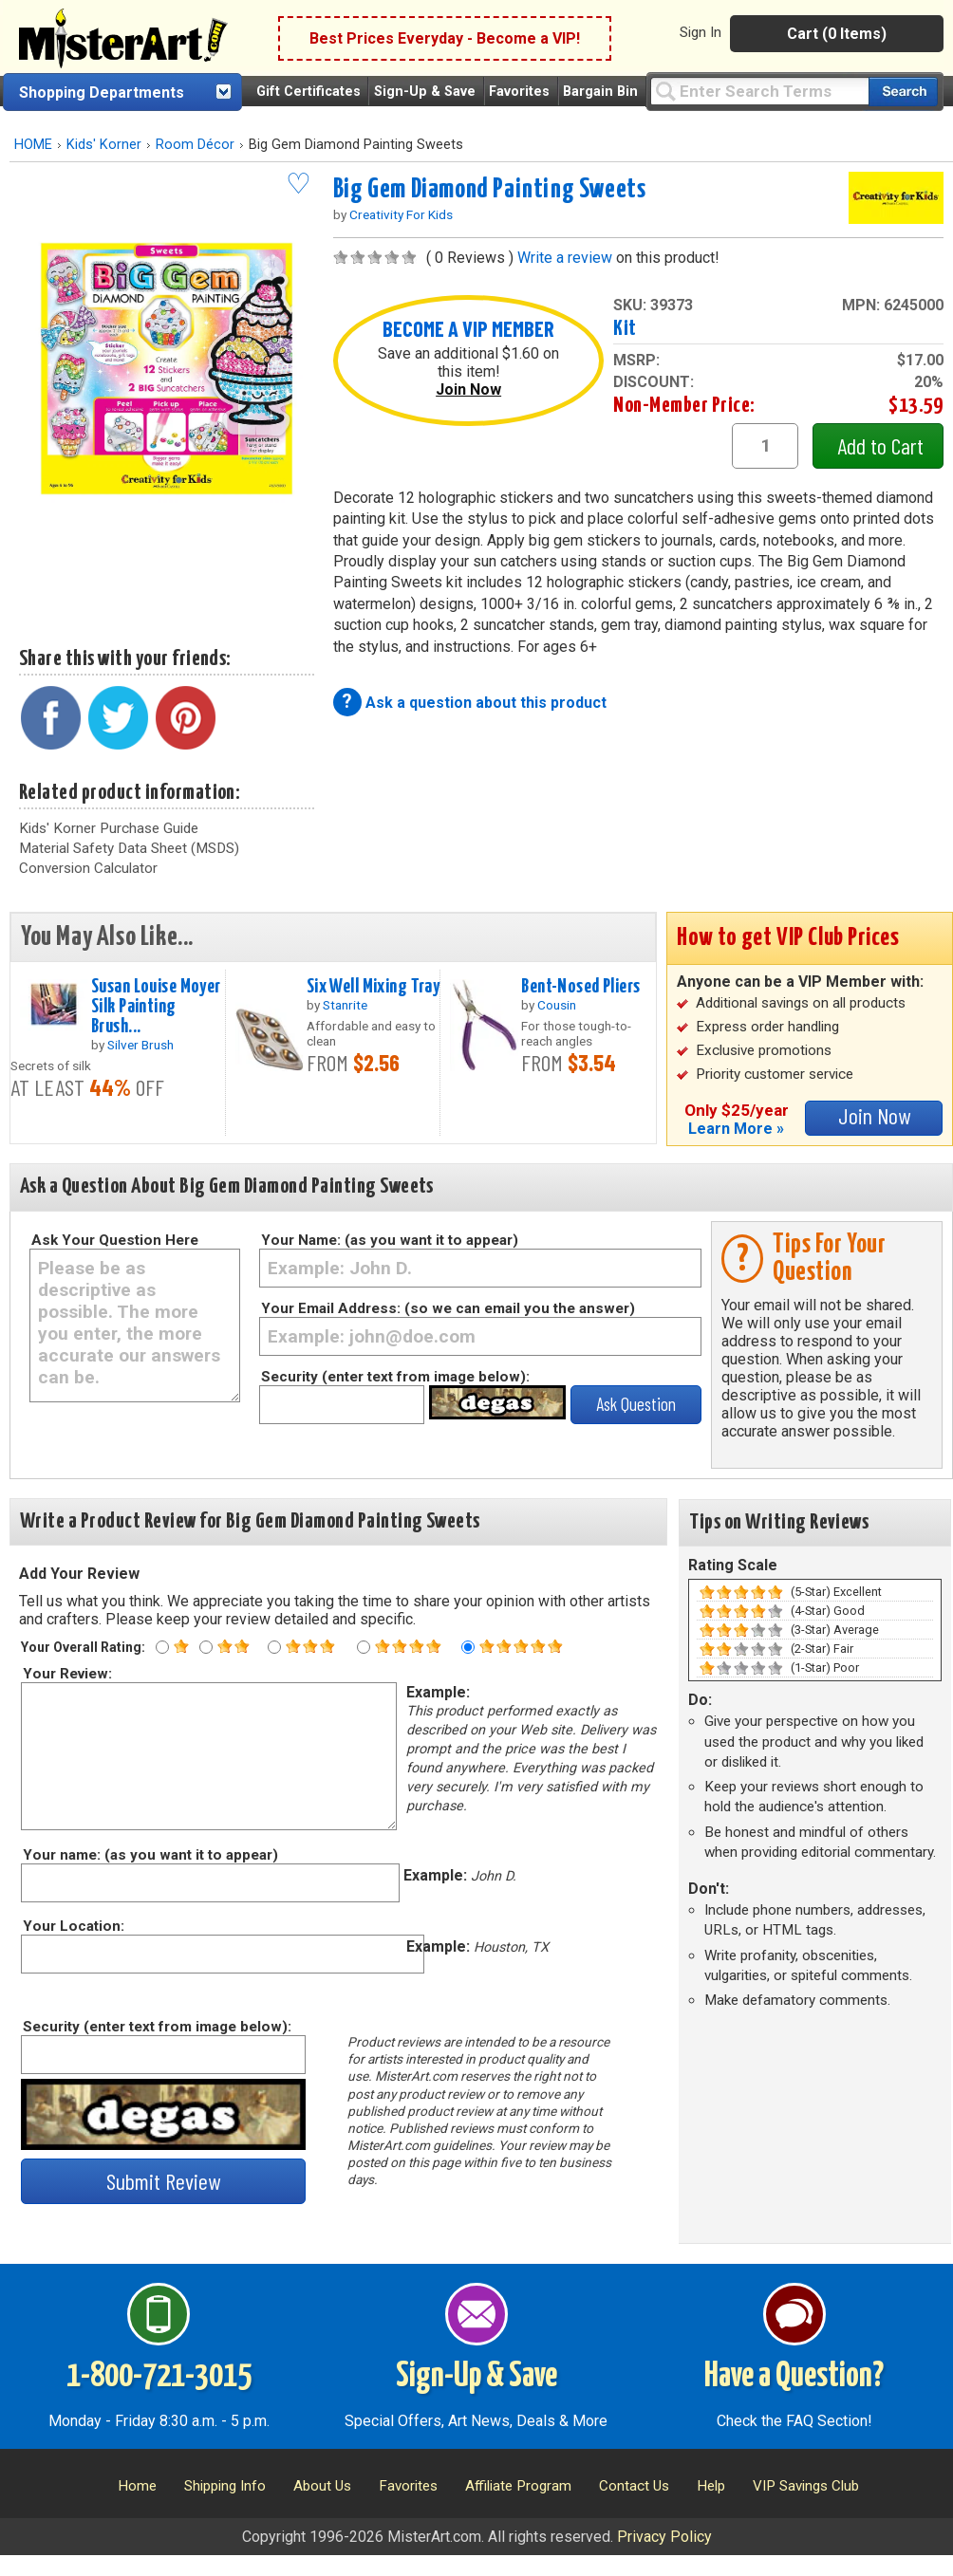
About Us (322, 2485)
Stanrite (345, 1004)
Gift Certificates (308, 91)
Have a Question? (794, 2377)
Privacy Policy (664, 2537)
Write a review (564, 258)
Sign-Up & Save (425, 91)
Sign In (700, 32)
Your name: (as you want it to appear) (149, 1854)
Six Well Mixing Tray (373, 986)
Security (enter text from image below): (395, 1376)
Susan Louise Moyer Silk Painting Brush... (156, 1006)
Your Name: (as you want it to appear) (389, 1240)
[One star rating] (162, 1647)
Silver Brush (140, 1044)
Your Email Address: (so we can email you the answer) (448, 1308)
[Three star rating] (274, 1647)
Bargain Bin (600, 91)
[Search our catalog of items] (903, 91)
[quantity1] (765, 446)
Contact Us (634, 2485)
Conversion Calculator (88, 868)
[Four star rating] (363, 1647)
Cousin (556, 1004)
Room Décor (195, 145)
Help (711, 2485)
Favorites (519, 91)
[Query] (759, 90)
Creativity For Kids (401, 214)
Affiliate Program (518, 2485)
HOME (33, 145)
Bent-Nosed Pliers (580, 986)
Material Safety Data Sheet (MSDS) (129, 848)
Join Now (468, 389)
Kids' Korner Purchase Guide (108, 828)
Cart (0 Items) (837, 34)
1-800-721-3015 (159, 2377)
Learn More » (736, 1129)
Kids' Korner (103, 145)
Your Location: (72, 1926)
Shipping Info (225, 2485)
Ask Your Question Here (114, 1240)
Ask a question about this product (486, 703)
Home (137, 2485)
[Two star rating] (206, 1647)
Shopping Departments (101, 92)
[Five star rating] (468, 1647)
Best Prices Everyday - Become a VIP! (444, 38)
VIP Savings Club (806, 2485)
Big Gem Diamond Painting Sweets (489, 189)
